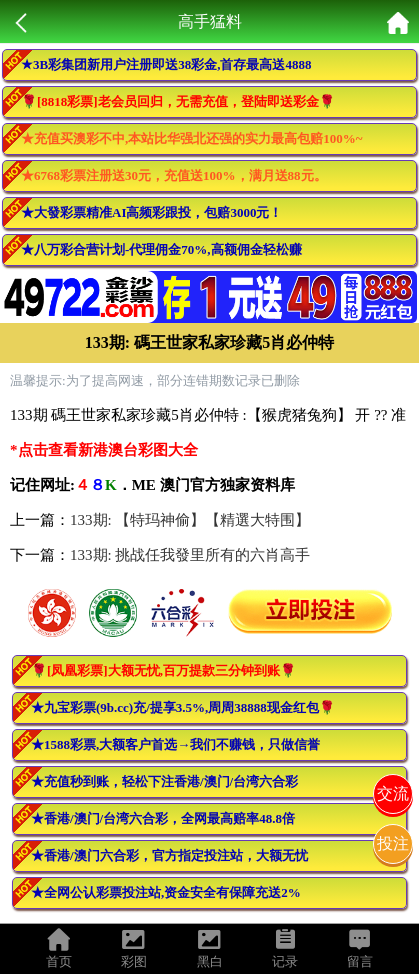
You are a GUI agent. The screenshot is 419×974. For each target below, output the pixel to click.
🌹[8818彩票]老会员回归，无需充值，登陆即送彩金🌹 (178, 101)
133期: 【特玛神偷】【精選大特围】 (190, 520)
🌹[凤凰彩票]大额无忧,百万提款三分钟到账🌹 (163, 670)
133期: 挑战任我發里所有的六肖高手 (190, 555)
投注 (393, 843)
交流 (393, 793)
